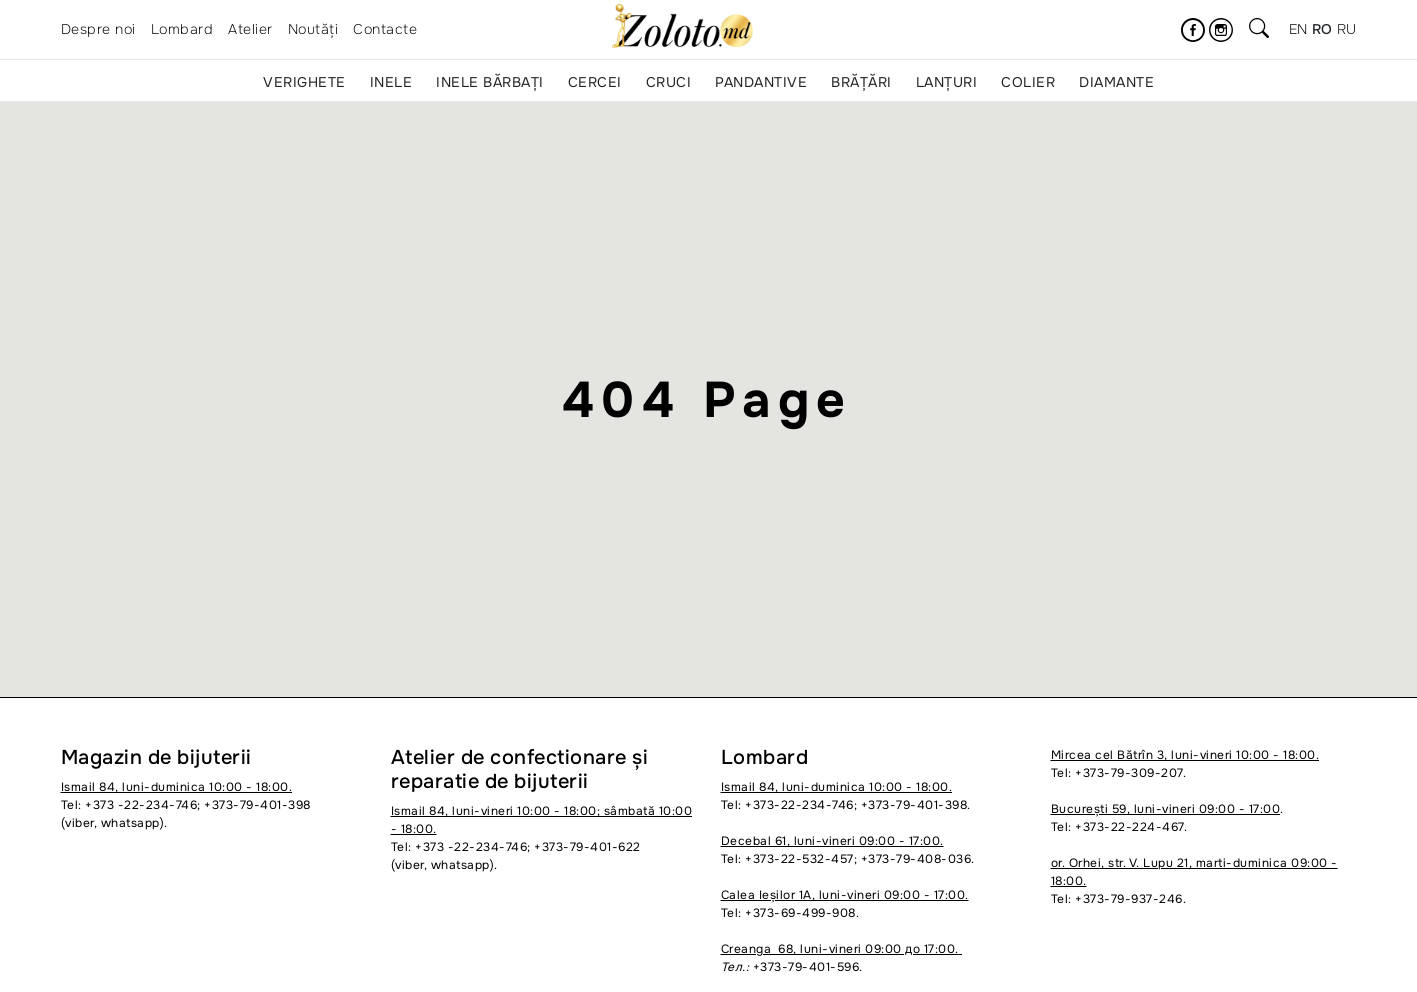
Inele (391, 82)
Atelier (250, 29)
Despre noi (98, 29)
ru (1347, 29)
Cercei (595, 82)
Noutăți (313, 29)
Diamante (1116, 82)
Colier (1028, 82)
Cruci (669, 82)
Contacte (385, 29)
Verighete (304, 82)
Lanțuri (947, 82)
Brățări (861, 82)
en (1298, 29)
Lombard (182, 29)
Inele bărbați (490, 82)
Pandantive (761, 82)
